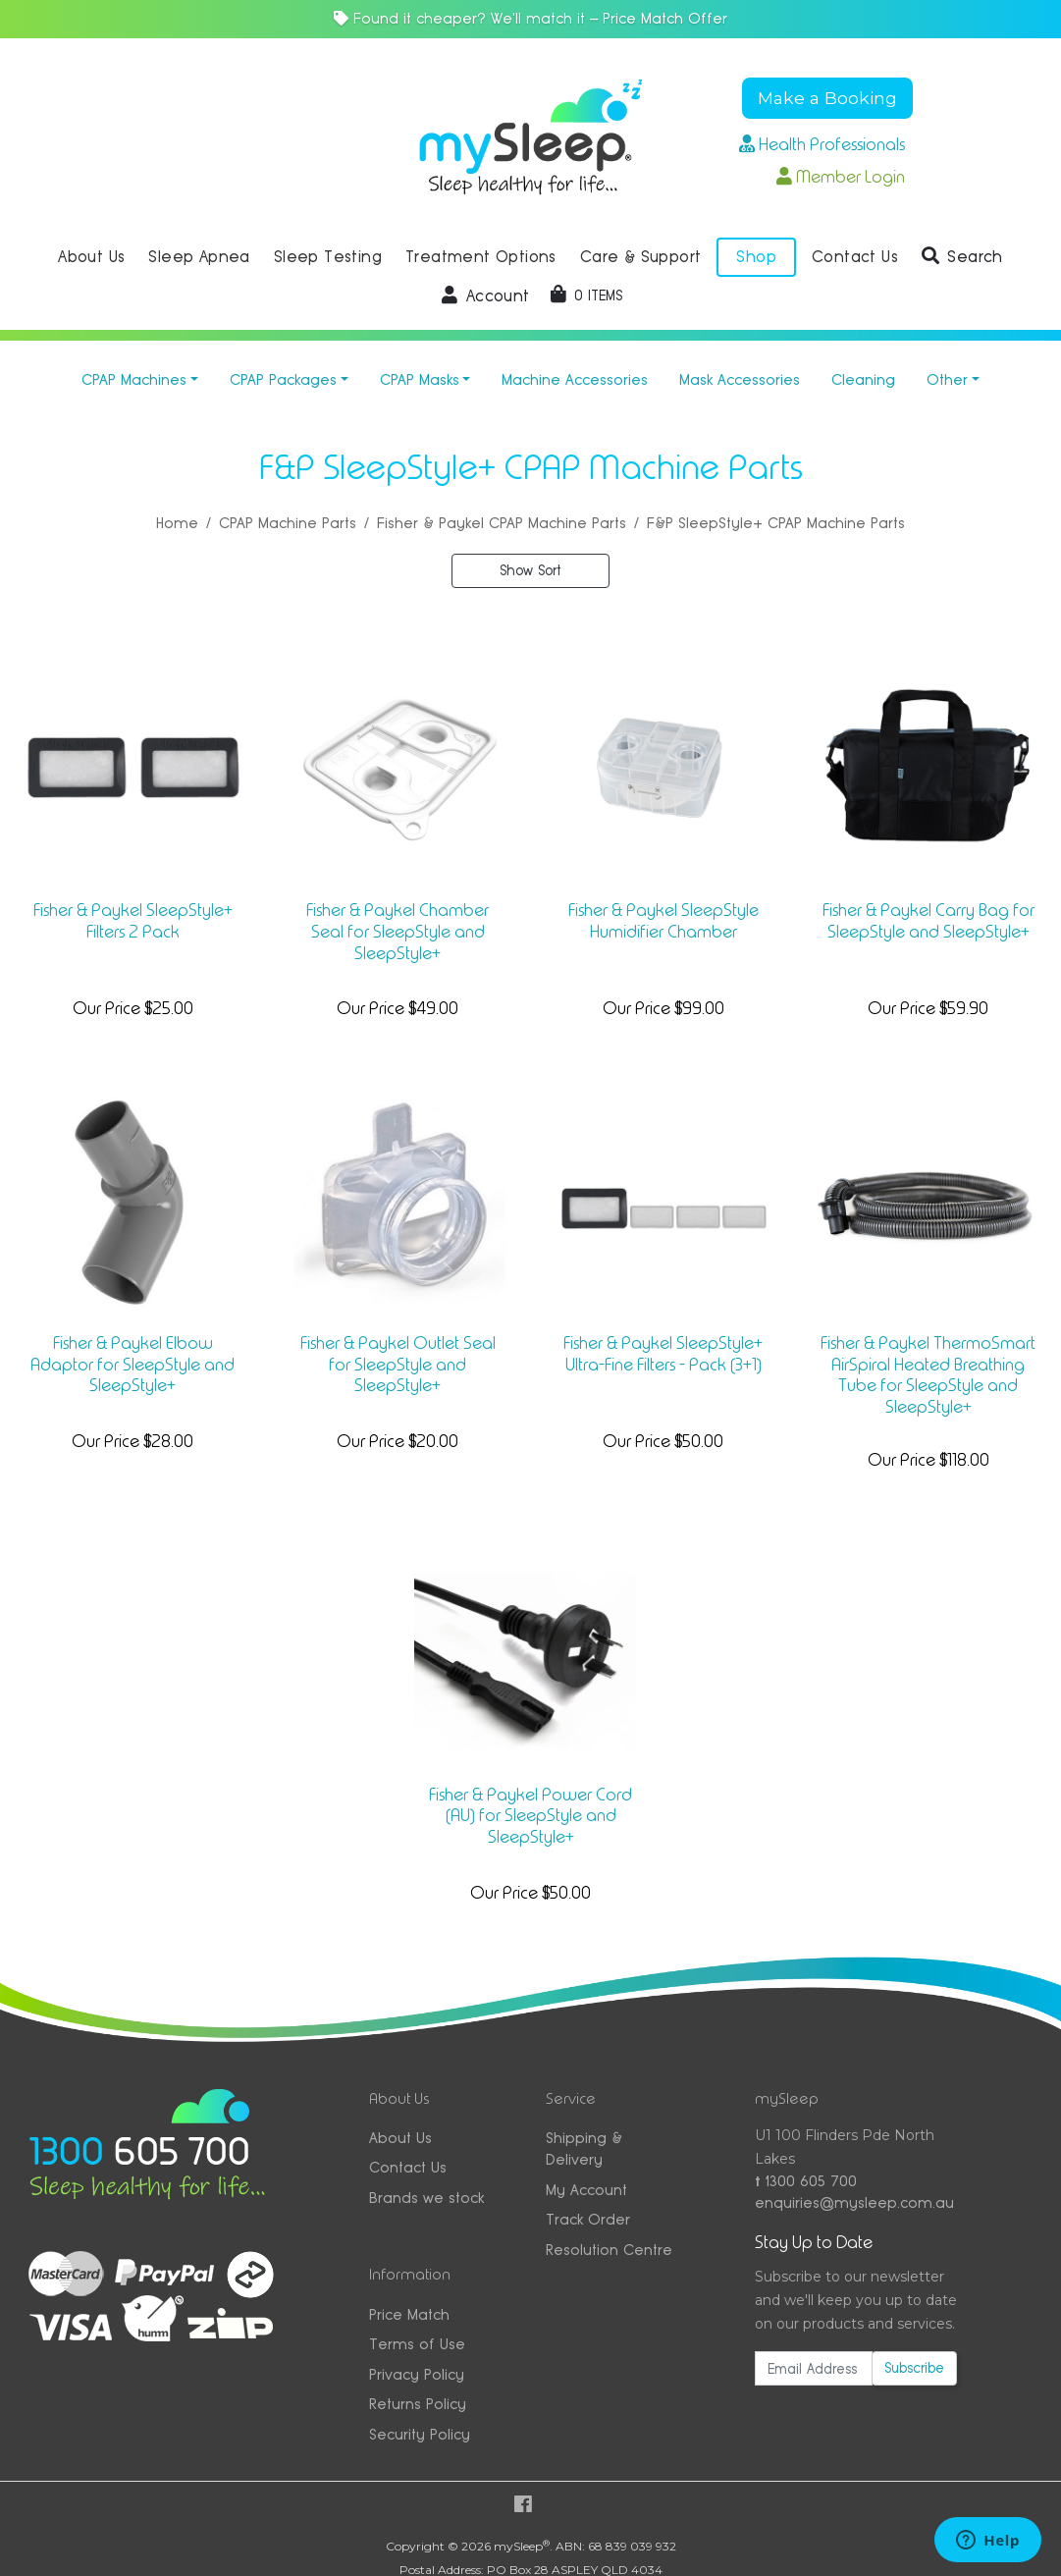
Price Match (409, 2314)
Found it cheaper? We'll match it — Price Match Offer (530, 18)
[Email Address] (814, 2368)
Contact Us (408, 2167)
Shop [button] (756, 256)
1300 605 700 (806, 2181)
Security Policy (419, 2434)
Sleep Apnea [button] (198, 256)
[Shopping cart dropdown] (586, 295)
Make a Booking (827, 97)
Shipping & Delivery (584, 2149)
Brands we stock (426, 2197)
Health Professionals (822, 144)
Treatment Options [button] (481, 256)
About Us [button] (91, 256)
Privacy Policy (416, 2374)
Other (947, 379)
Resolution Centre (609, 2249)
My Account (586, 2189)
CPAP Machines (133, 379)
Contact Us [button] (855, 256)
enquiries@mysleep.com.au (854, 2202)
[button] (962, 257)
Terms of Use (417, 2343)
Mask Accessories (739, 379)
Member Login (840, 177)
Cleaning (863, 379)
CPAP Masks (419, 379)
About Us (400, 2137)
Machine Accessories (575, 379)
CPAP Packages (283, 379)
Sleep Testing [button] (328, 256)
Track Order (588, 2219)
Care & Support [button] (641, 256)
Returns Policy (417, 2403)
